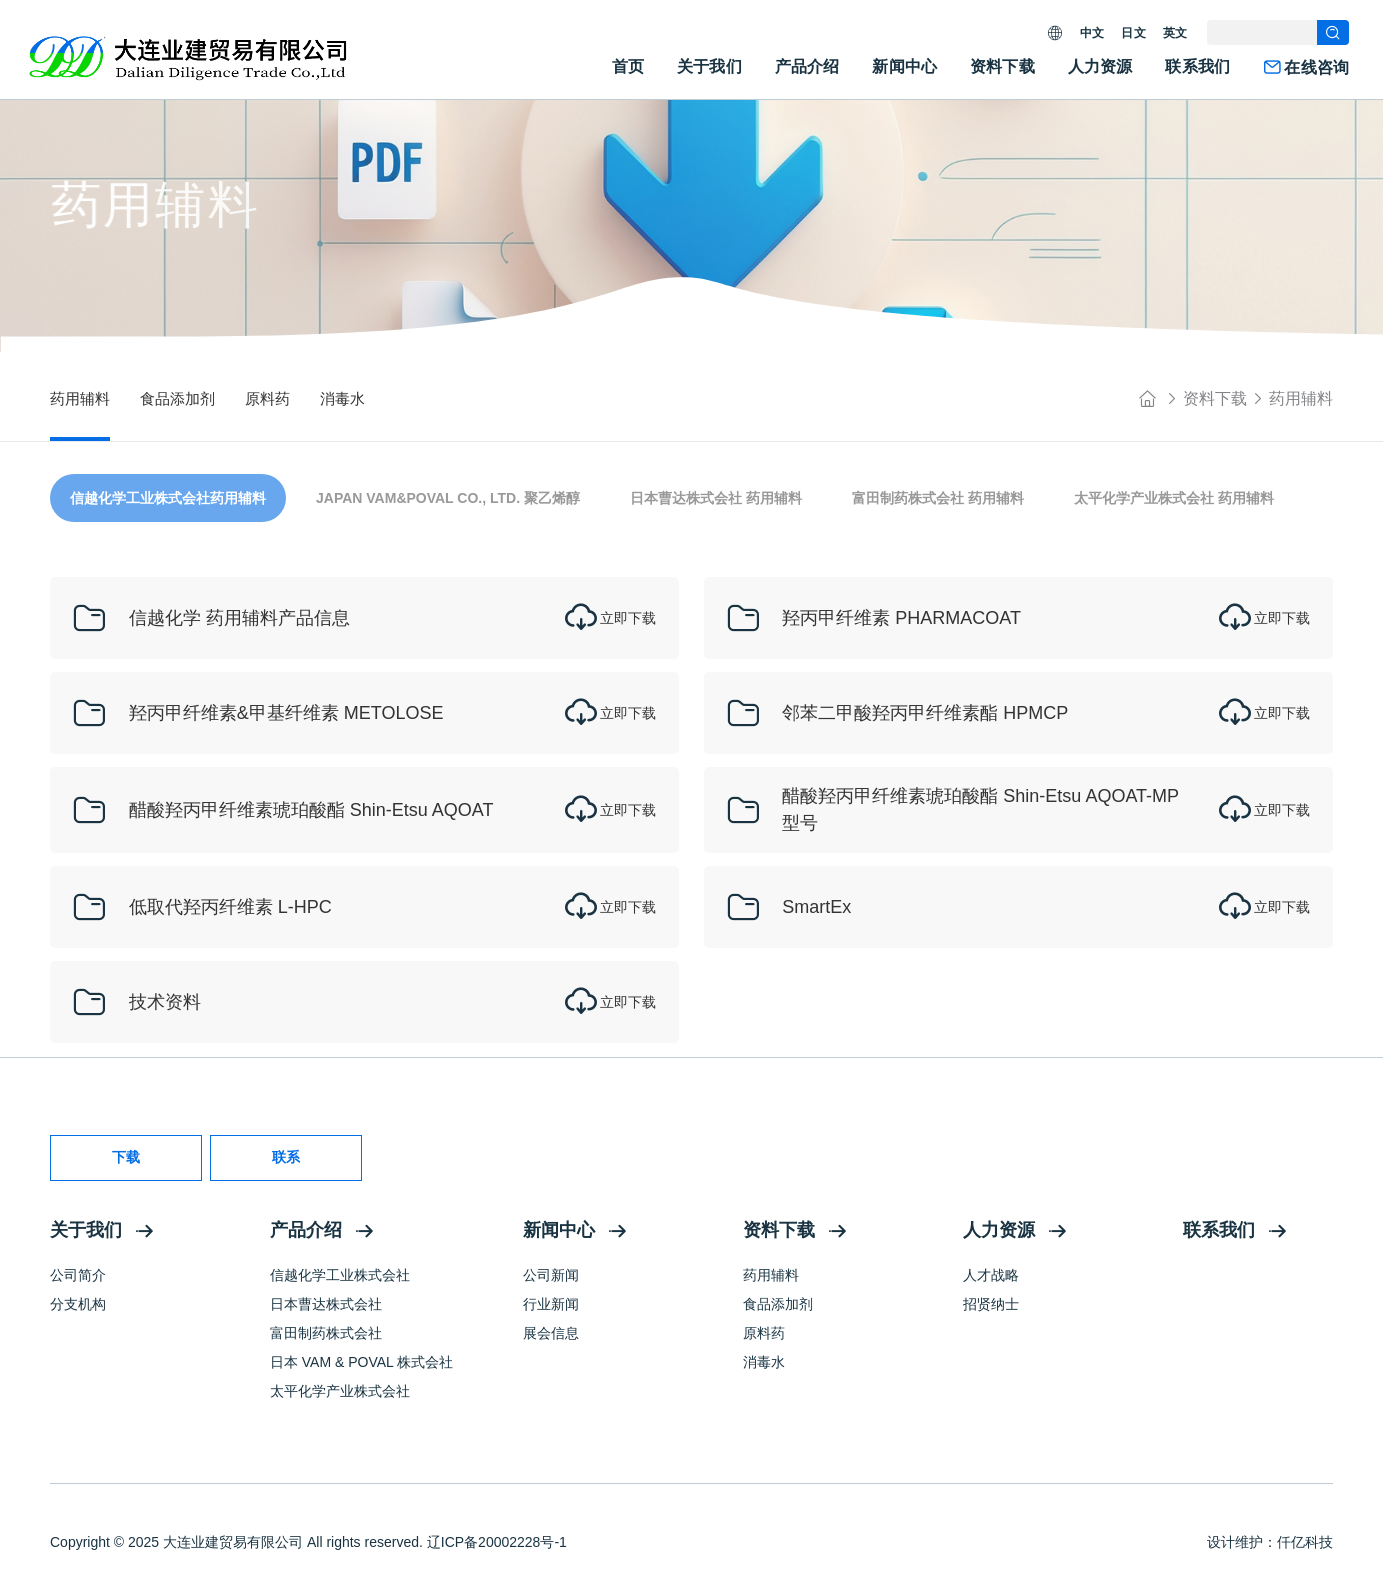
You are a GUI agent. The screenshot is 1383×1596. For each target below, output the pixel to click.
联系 (286, 1157)
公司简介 (78, 1275)
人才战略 (991, 1275)
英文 (1175, 33)
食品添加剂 (778, 1304)
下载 (126, 1157)
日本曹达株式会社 (326, 1304)
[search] (1333, 32)
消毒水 (764, 1362)
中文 (1092, 33)
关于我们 (709, 66)
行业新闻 (551, 1304)
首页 (628, 66)
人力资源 (1100, 66)
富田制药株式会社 (326, 1333)
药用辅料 (1301, 398)
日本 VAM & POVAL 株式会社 (361, 1362)
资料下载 (1002, 66)
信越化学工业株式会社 (340, 1275)
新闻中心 (904, 66)
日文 (1133, 33)
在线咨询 (1306, 67)
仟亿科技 (1305, 1542)
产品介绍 (807, 66)
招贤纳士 (991, 1304)
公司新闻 (551, 1275)
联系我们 (1197, 66)
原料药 (764, 1333)
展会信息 (551, 1333)
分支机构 (78, 1304)
